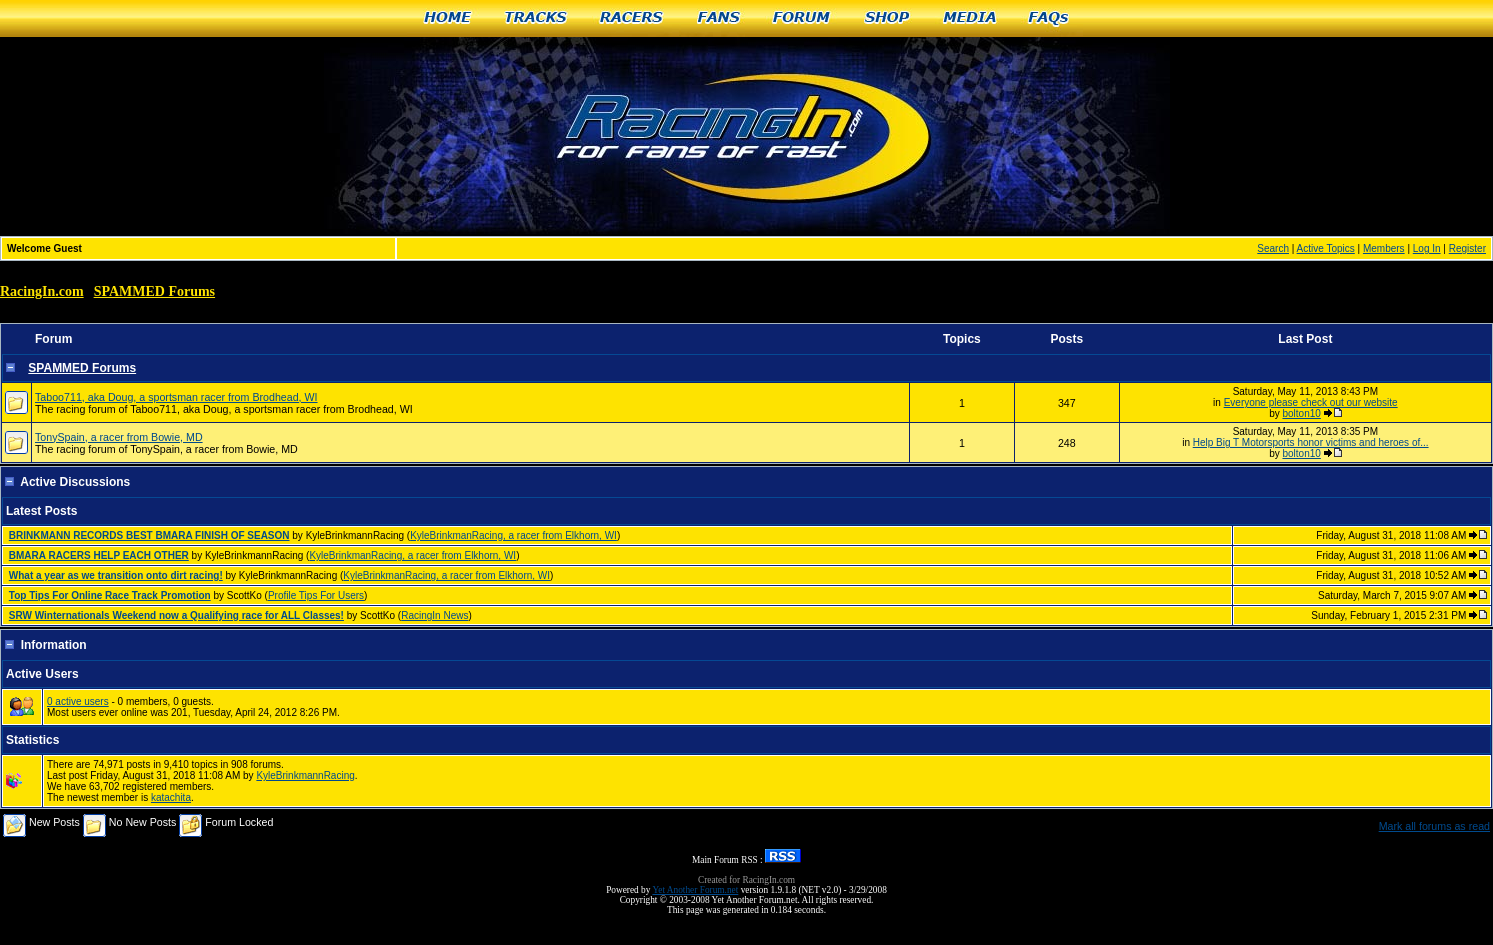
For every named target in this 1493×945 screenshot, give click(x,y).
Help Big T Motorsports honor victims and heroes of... (1311, 442)
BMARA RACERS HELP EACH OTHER (99, 555)
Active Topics (1326, 248)
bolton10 (1301, 413)
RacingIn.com (42, 291)
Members (1384, 248)
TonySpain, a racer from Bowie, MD (119, 437)
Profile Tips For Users (316, 595)
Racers (632, 18)
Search (1273, 248)
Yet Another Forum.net (695, 890)
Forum (802, 18)
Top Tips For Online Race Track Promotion (110, 595)
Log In (1427, 248)
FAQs (1049, 18)
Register (1467, 248)
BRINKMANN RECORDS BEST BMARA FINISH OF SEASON (149, 535)
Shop (887, 18)
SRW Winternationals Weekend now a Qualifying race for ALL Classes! (176, 615)
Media (970, 18)
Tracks (536, 18)
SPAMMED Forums (154, 291)
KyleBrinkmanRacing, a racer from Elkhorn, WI (513, 535)
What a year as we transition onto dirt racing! (116, 575)
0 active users (78, 701)
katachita (171, 797)
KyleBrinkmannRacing (305, 775)
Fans (719, 18)
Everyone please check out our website (1311, 402)
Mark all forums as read (1434, 826)
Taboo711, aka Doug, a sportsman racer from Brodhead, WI (176, 397)
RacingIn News (434, 615)
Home (447, 18)
